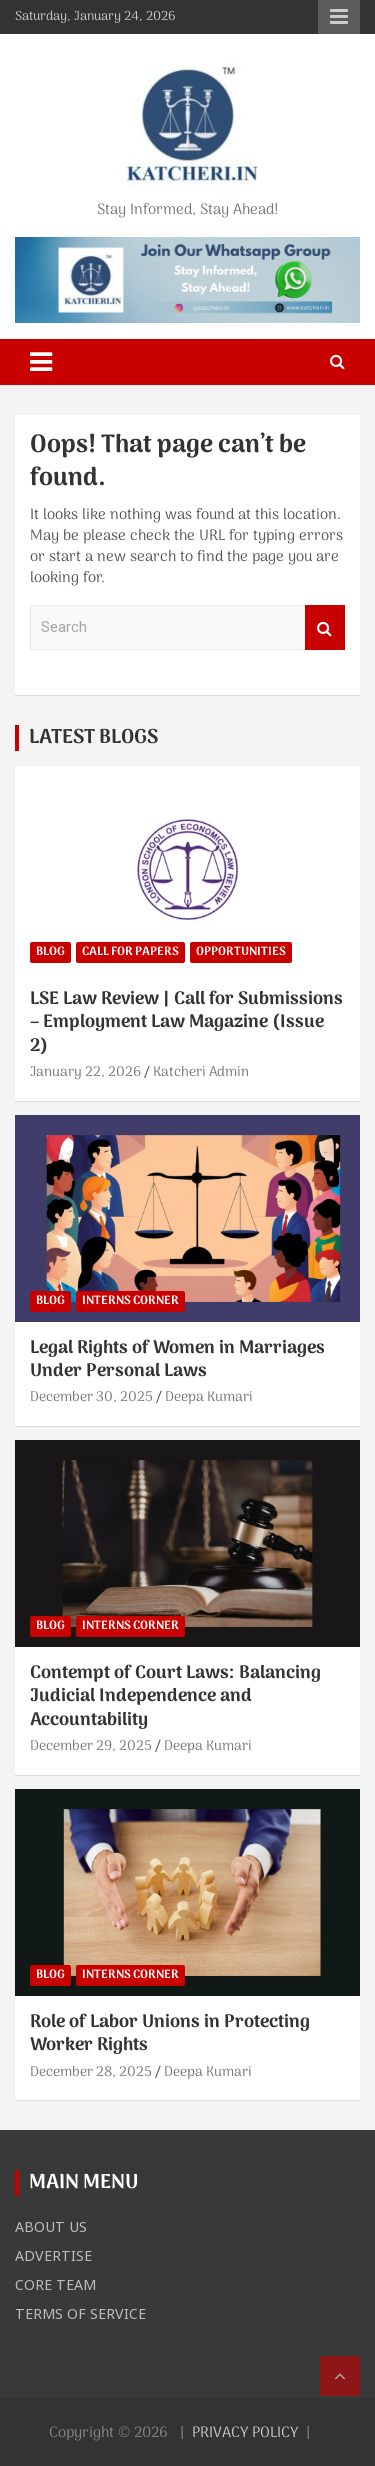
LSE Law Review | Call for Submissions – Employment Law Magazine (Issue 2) (186, 1023)
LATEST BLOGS (93, 738)
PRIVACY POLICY (245, 2433)
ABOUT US (51, 2226)
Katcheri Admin (201, 1072)
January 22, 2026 (85, 1072)
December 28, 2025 (91, 2072)
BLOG (50, 952)
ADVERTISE (53, 2255)
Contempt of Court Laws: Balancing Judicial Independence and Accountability (175, 1697)
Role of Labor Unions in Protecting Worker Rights (170, 2034)
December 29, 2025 (91, 1746)
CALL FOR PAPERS (130, 952)
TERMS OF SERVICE (80, 2313)
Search (325, 627)
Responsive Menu (339, 17)
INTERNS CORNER (130, 1301)
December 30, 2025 (91, 1397)
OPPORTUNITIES (241, 952)
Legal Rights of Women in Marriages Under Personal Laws (177, 1360)
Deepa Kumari (209, 1397)
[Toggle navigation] (41, 362)
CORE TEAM (55, 2284)
